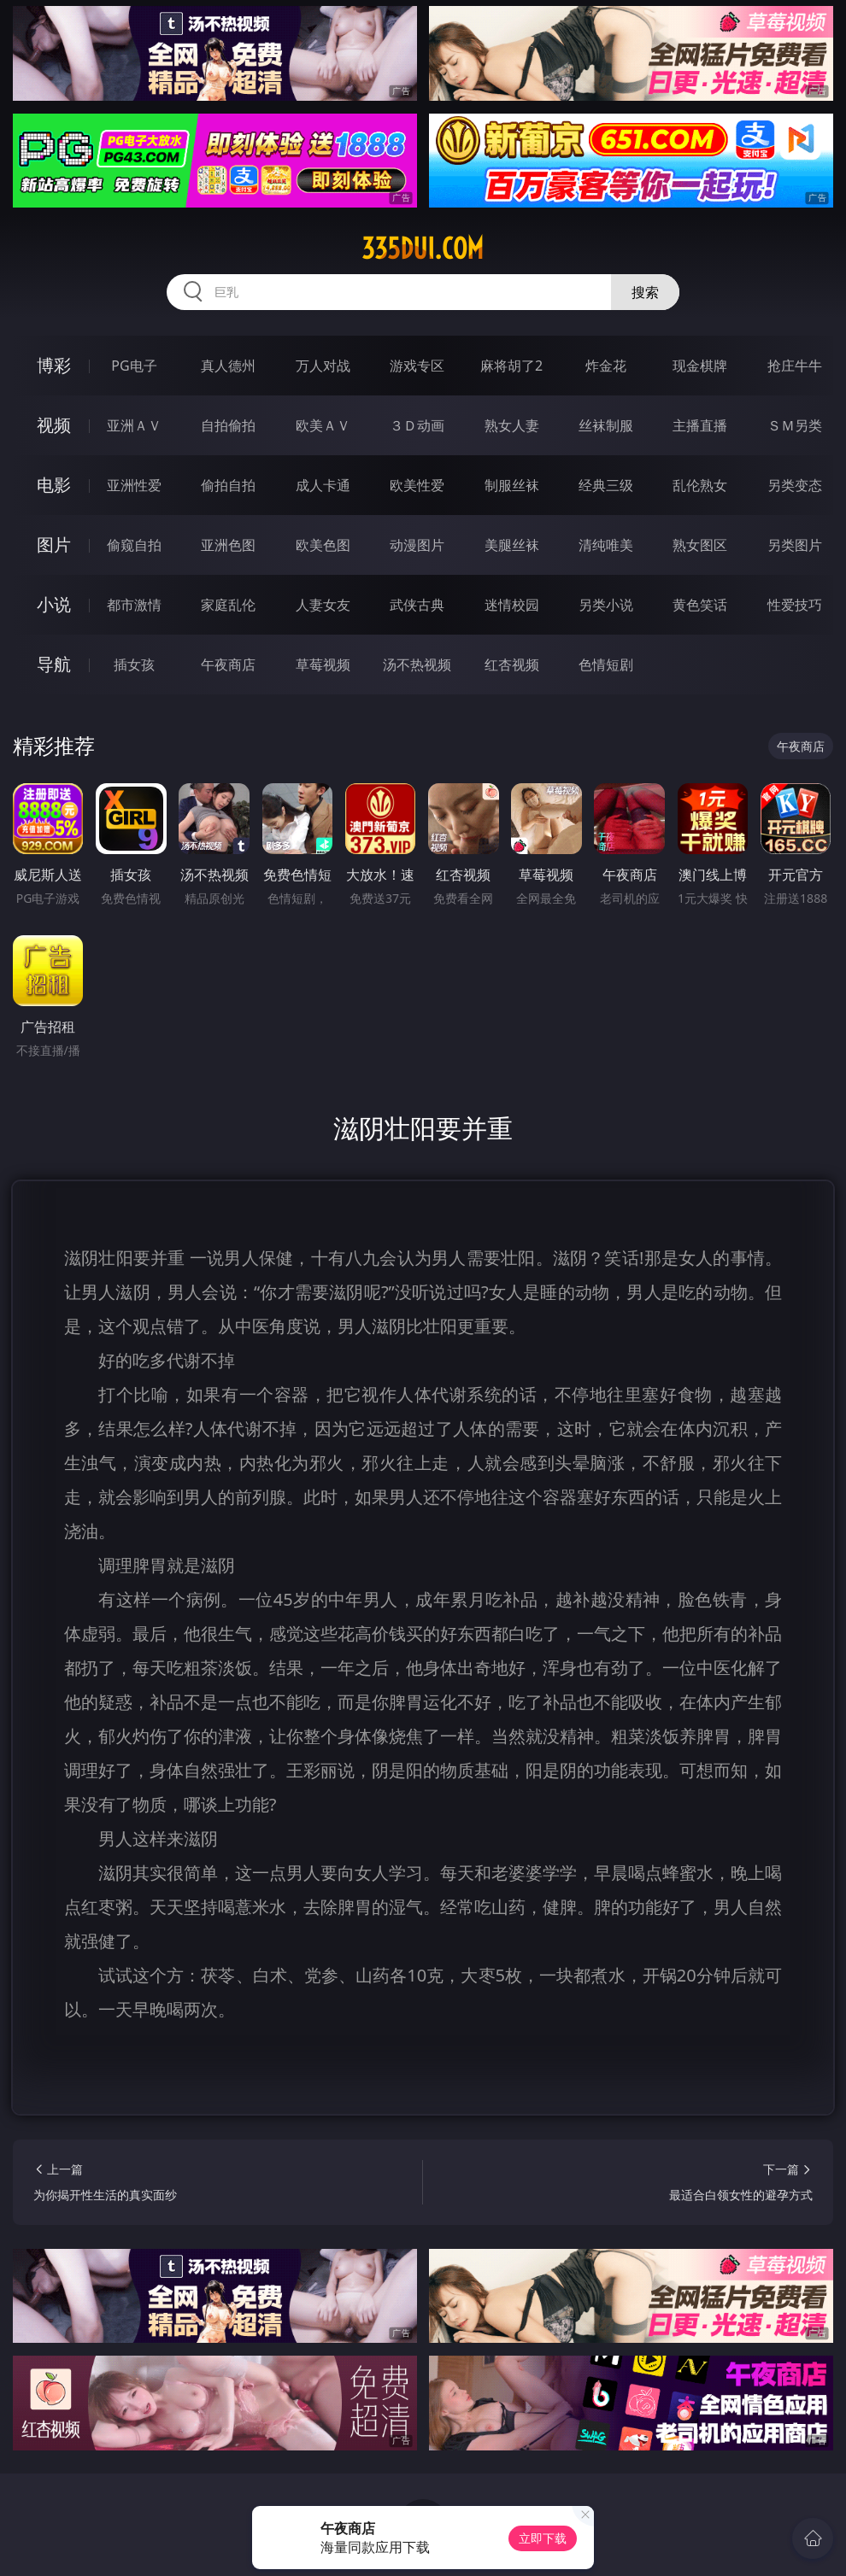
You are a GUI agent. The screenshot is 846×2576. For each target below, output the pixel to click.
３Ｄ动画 (417, 425)
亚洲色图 (228, 545)
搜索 (645, 292)
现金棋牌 (700, 365)
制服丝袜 (512, 485)
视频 (54, 424)
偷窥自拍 (134, 545)
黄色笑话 (700, 604)
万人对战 (323, 365)
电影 (54, 484)
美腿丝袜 (512, 545)
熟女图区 (700, 545)
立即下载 (543, 2538)
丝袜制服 (606, 425)
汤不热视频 (417, 664)
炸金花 (605, 365)
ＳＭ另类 (794, 425)
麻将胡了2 (511, 365)
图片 (54, 544)
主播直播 (700, 425)
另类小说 (606, 604)
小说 (54, 604)
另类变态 (794, 485)
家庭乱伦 (228, 604)
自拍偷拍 (228, 425)
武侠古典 (417, 604)
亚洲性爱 (134, 485)
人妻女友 (323, 604)
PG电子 (133, 365)
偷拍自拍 (228, 485)
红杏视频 (512, 664)
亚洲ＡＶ (134, 425)
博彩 (54, 365)
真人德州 (228, 365)
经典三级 (606, 485)
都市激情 (134, 604)
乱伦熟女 (700, 485)
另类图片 (794, 545)
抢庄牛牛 (794, 365)
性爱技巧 (794, 604)
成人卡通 (323, 485)
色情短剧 (606, 664)
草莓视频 (323, 664)
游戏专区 (417, 365)
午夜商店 (228, 664)
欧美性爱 (417, 485)
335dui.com (422, 248)
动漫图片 (417, 545)
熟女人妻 (512, 425)
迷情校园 (512, 604)
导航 (54, 664)
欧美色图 (323, 545)
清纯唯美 (606, 545)
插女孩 (134, 664)
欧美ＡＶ (323, 425)
